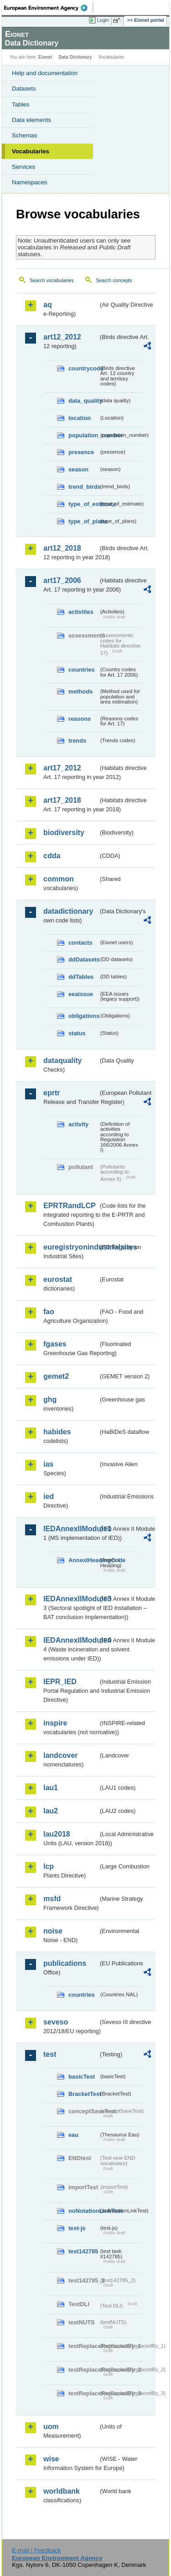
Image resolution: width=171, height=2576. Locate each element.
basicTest (81, 2076)
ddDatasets (83, 959)
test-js (77, 2228)
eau (73, 2134)
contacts (80, 942)
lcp (48, 1866)
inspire (55, 1723)
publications (64, 1963)
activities (80, 611)
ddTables (80, 976)
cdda (51, 856)
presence (81, 452)
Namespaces (29, 182)
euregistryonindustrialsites (70, 1247)
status (77, 1033)
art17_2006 (62, 580)
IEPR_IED (60, 1681)
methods (80, 691)
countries (81, 669)
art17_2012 (62, 768)
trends (77, 740)
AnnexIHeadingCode (83, 1560)
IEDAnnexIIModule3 (70, 1599)
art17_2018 (62, 800)
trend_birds (83, 486)
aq (47, 305)
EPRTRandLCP (69, 1206)
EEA (48, 7)
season (78, 469)
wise (51, 2459)
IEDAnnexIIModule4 (70, 1640)
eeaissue (80, 994)
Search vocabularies (52, 280)
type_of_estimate (83, 504)
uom (51, 2426)
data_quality (83, 400)
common (58, 879)
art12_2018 (62, 548)
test (49, 2054)
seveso (55, 2022)
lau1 (50, 1788)
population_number (83, 435)
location (79, 418)
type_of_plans (83, 521)
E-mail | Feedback (36, 2550)
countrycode (83, 368)
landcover (60, 1755)
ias (48, 1464)
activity (78, 1124)
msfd (52, 1899)
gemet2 (56, 1376)
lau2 (50, 1811)
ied (48, 1496)
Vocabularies (30, 151)
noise (52, 1931)
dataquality (62, 1060)
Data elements (31, 119)
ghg (50, 1399)
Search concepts (114, 280)
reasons (79, 718)
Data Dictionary (75, 57)
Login (103, 20)
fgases (55, 1344)
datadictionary (68, 911)
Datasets (24, 88)
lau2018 (56, 1834)
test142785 (83, 2251)
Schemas (24, 135)
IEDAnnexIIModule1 (70, 1529)
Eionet (45, 57)
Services (23, 166)
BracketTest (83, 2093)
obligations (83, 1015)
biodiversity (63, 832)
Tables (21, 104)
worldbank (61, 2491)
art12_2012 (62, 337)
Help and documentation (45, 73)
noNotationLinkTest (83, 2210)
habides (57, 1432)
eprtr (51, 1093)
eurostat (57, 1279)
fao (48, 1312)
